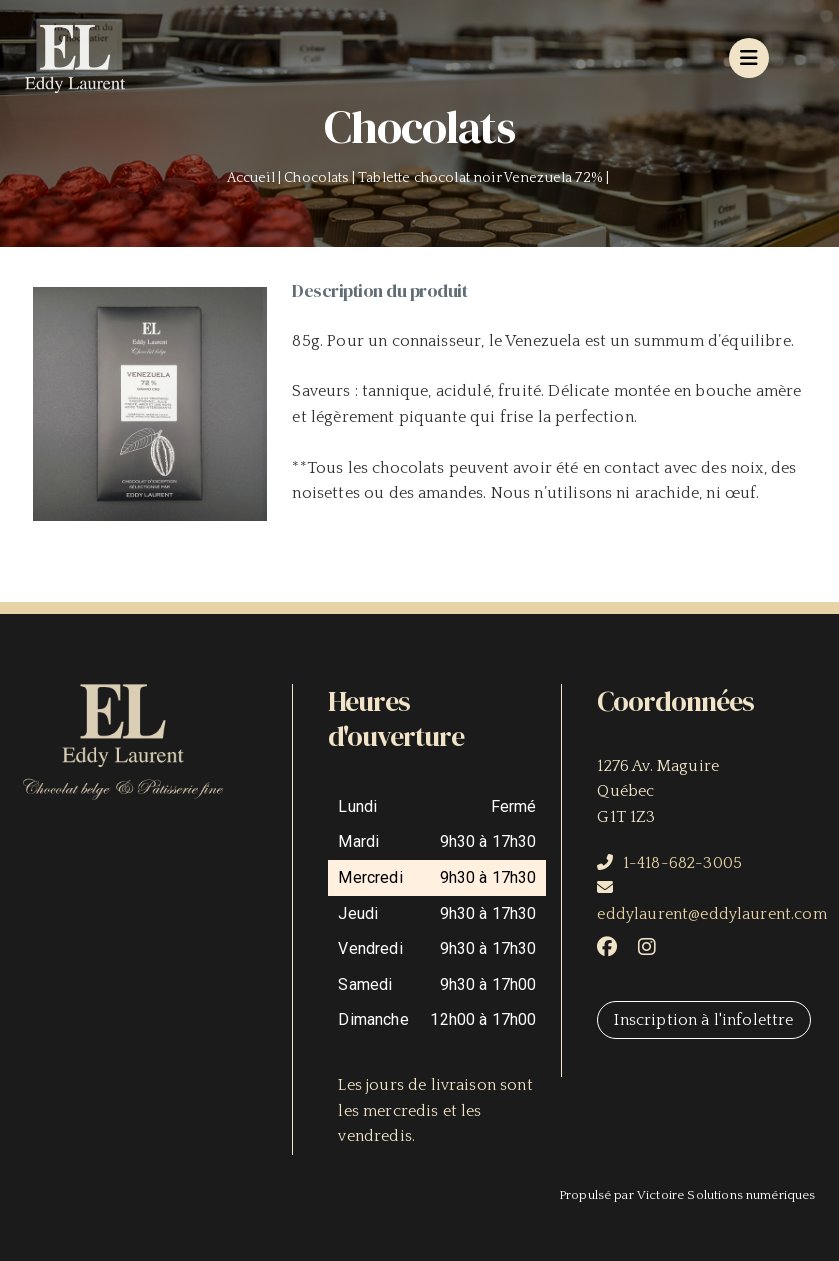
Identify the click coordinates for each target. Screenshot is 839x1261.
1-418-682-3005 (682, 863)
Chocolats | (321, 178)
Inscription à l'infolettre (703, 1020)
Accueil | (256, 178)
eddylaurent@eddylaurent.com (711, 914)
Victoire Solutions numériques (726, 1195)
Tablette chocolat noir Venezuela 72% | (485, 178)
